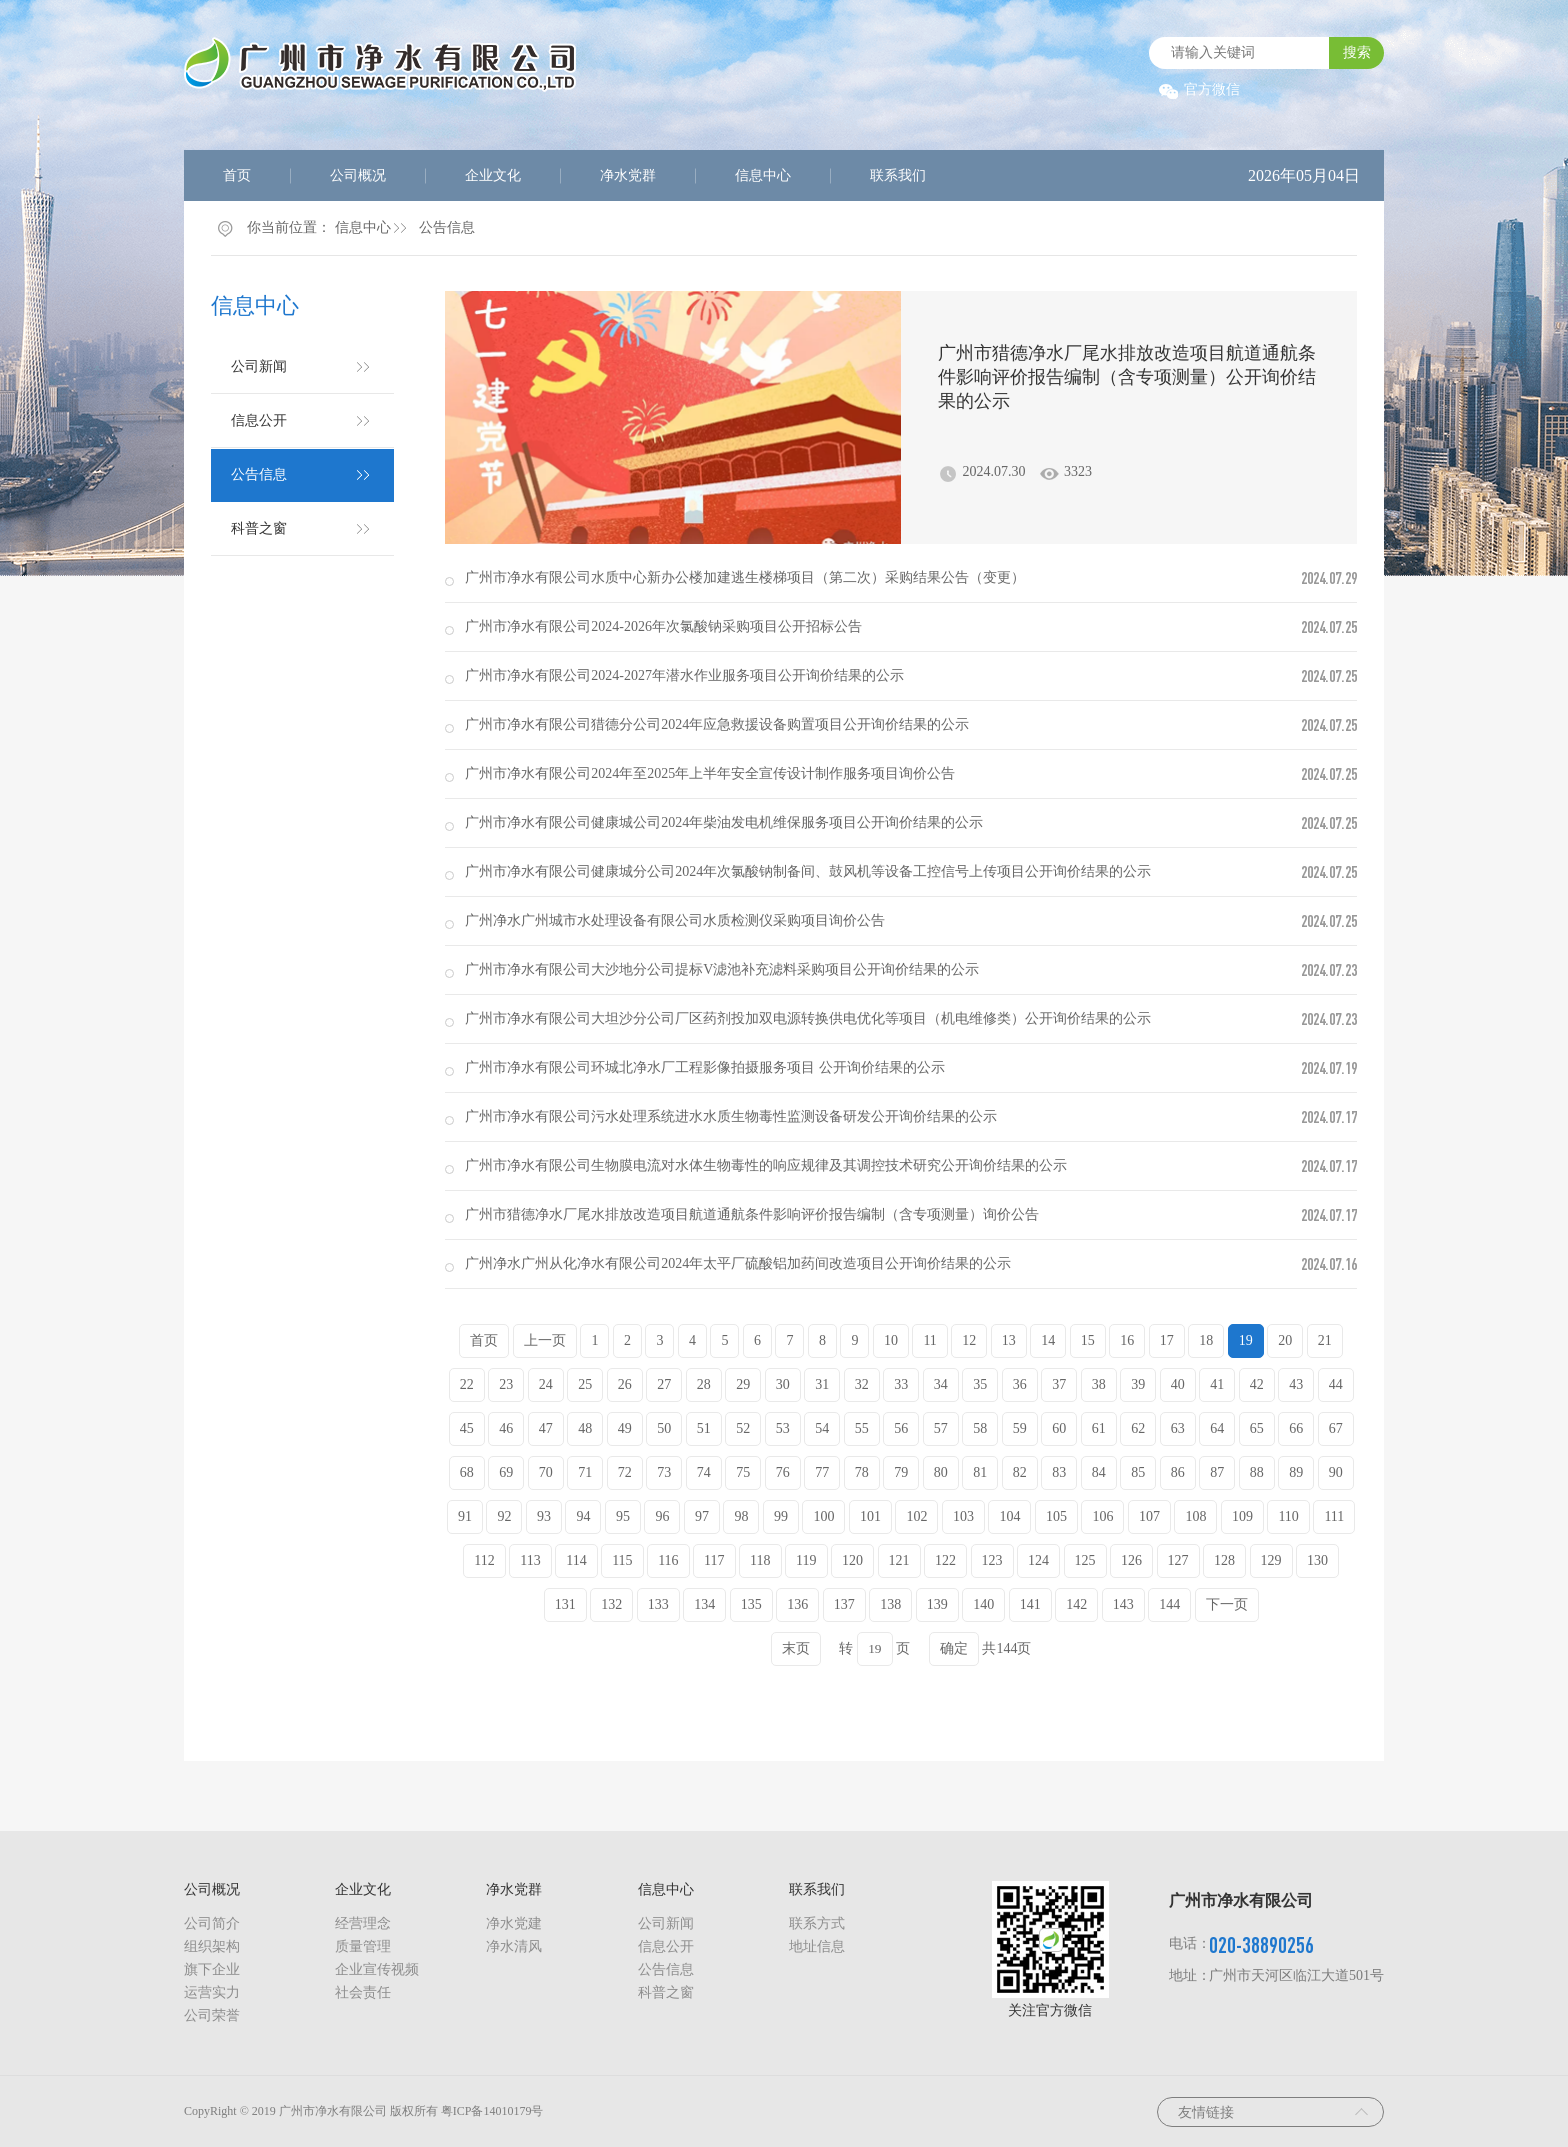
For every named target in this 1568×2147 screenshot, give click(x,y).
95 (623, 1516)
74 (704, 1472)
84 (1099, 1472)
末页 (796, 1648)
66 (1296, 1428)
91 (465, 1516)
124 (1038, 1560)
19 (1246, 1340)
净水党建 (514, 1923)
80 (941, 1472)
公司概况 (358, 175)
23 (506, 1384)
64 (1217, 1428)
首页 (237, 175)
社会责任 (363, 1992)
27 (664, 1384)
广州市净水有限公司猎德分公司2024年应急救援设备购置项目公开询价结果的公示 (717, 724)
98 (741, 1516)
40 (1178, 1384)
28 (704, 1384)
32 (862, 1384)
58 (980, 1428)
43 (1296, 1384)
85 (1138, 1472)
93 (544, 1516)
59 (1020, 1428)
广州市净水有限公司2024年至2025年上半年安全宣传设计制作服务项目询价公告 (710, 773)
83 (1059, 1472)
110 (1288, 1516)
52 (743, 1428)
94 (583, 1516)
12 (969, 1340)
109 (1242, 1516)
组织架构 (212, 1946)
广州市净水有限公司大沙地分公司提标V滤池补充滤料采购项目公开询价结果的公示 (722, 969)
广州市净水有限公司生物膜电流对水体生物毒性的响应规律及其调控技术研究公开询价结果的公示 (766, 1165)
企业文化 (493, 175)
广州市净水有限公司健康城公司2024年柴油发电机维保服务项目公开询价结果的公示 (724, 822)
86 (1178, 1472)
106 (1102, 1516)
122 (945, 1560)
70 (546, 1472)
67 (1336, 1428)
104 (1009, 1516)
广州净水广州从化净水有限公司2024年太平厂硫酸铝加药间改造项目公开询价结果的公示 (738, 1263)
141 (1030, 1604)
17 (1167, 1340)
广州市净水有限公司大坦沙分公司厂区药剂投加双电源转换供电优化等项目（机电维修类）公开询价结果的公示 (808, 1018)
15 (1088, 1340)
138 (890, 1604)
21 (1325, 1340)
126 (1131, 1560)
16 (1127, 1340)
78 (862, 1472)
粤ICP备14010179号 (492, 2111)
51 (704, 1428)
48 (585, 1428)
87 (1217, 1472)
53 (783, 1428)
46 (506, 1428)
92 (504, 1516)
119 (806, 1560)
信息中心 (763, 175)
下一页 (1227, 1604)
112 (484, 1560)
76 (783, 1472)
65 (1257, 1428)
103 (963, 1516)
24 (546, 1384)
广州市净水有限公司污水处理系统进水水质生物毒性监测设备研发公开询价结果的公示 (731, 1116)
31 (822, 1384)
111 (1334, 1516)
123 (992, 1560)
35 (980, 1384)
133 (658, 1604)
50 (664, 1428)
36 (1020, 1384)
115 (622, 1560)
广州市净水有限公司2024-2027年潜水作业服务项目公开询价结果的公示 (684, 675)
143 (1123, 1604)
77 (822, 1472)
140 (983, 1604)
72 (625, 1472)
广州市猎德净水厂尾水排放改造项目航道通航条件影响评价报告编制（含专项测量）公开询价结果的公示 (1127, 377)
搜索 (1357, 52)
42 (1257, 1384)
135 (751, 1604)
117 (714, 1560)
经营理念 (363, 1923)
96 (662, 1516)
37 (1059, 1384)
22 (467, 1384)
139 (937, 1604)
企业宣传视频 (377, 1969)
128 (1224, 1560)
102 (916, 1516)
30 (783, 1384)
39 (1138, 1384)
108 (1195, 1516)
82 (1020, 1472)
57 (941, 1428)
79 (901, 1472)
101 (870, 1516)
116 (668, 1560)
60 (1059, 1428)
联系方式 (817, 1923)
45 (467, 1428)
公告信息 (447, 227)
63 (1178, 1428)
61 (1099, 1428)
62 (1138, 1428)
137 (844, 1604)
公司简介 (212, 1923)
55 (862, 1428)
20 (1285, 1340)
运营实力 (212, 1992)
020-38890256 (1261, 1944)
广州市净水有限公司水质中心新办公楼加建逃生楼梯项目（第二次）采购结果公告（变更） (745, 577)
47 (546, 1428)
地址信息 (817, 1946)
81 (980, 1472)
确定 (954, 1648)
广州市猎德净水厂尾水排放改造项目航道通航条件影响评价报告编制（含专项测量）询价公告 (752, 1214)
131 (565, 1604)
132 (611, 1604)
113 (530, 1560)
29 (743, 1384)
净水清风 (514, 1946)
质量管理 (363, 1946)
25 (585, 1384)
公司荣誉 (212, 2015)
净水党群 (628, 175)
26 (625, 1384)
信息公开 (259, 420)
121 (899, 1560)
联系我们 (898, 175)
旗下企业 (212, 1969)
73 (664, 1472)
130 (1317, 1560)
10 (891, 1340)
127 (1178, 1560)
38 (1099, 1384)
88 (1257, 1472)
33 (901, 1384)
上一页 (545, 1340)
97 (702, 1516)
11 (929, 1340)
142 (1076, 1604)
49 (625, 1428)
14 (1048, 1340)
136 (797, 1604)
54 (822, 1428)
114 (576, 1560)
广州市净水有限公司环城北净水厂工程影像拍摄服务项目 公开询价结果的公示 (705, 1067)
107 (1149, 1516)
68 (467, 1472)
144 (1169, 1604)
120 (852, 1560)
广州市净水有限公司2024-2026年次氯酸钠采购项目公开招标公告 (663, 626)
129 (1271, 1560)
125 (1085, 1560)
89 (1296, 1472)
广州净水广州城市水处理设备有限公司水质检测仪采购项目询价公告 (675, 920)
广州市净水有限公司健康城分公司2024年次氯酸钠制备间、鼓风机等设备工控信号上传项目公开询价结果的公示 (808, 871)
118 (760, 1560)
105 (1056, 1516)
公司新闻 (259, 366)
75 (743, 1472)
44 (1336, 1384)
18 (1206, 1340)
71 (585, 1472)
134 (704, 1604)
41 (1217, 1384)
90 (1336, 1472)
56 (901, 1428)
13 (1009, 1340)
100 (823, 1516)
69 (506, 1472)
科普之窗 (259, 528)
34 (941, 1384)
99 (781, 1516)
